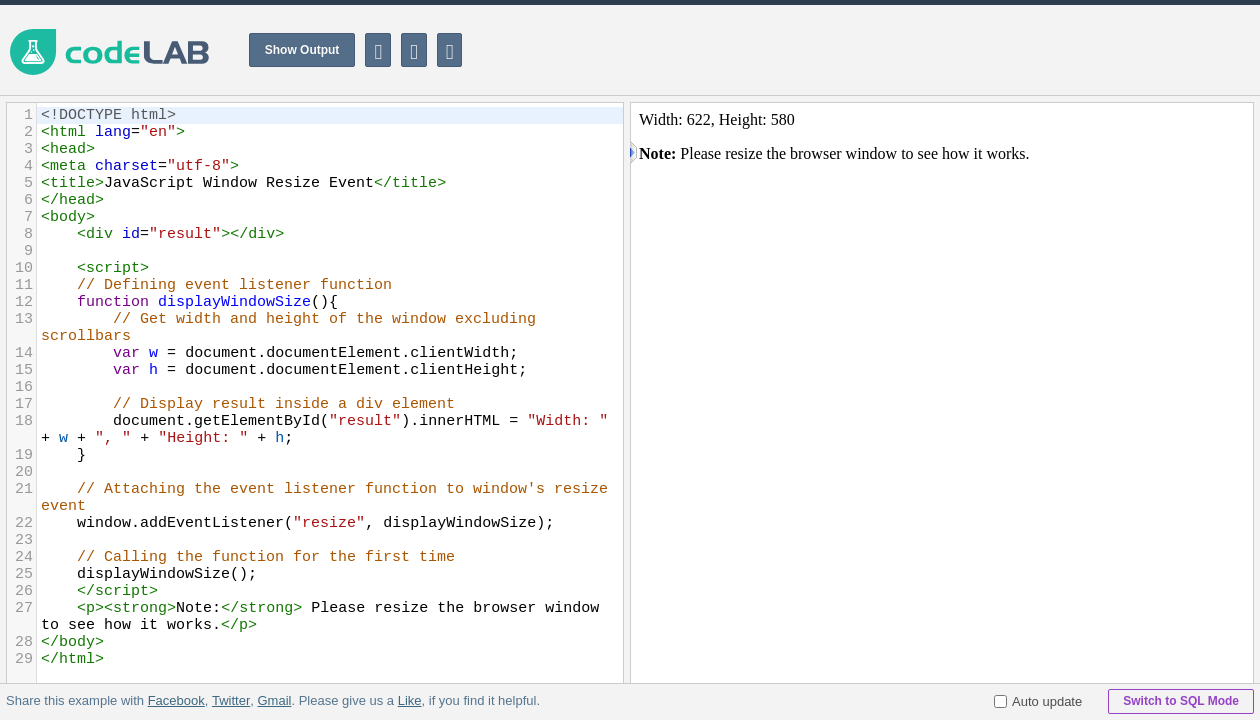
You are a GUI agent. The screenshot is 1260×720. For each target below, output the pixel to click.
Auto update (1038, 701)
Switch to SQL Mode (1181, 701)
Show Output (302, 50)
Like (409, 700)
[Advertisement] (896, 50)
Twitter (231, 700)
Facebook (176, 700)
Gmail (274, 700)
